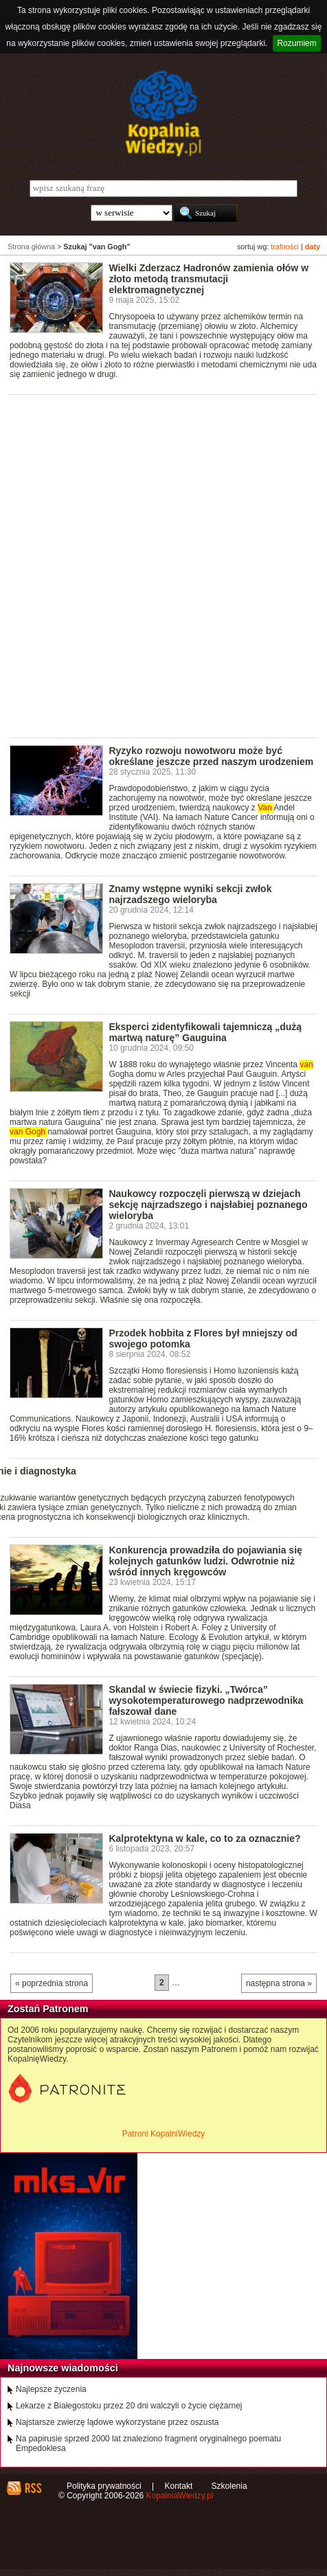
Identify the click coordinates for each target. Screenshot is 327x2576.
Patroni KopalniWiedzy (163, 2134)
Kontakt (179, 2486)
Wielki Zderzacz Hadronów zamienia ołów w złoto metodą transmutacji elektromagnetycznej (208, 278)
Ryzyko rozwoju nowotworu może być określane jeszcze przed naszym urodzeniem (211, 756)
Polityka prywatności (104, 2486)
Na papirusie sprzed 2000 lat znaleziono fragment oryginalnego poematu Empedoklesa (148, 2443)
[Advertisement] (163, 565)
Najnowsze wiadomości (63, 2367)
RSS (32, 2488)
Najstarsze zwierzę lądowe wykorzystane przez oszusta (117, 2422)
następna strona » (279, 1983)
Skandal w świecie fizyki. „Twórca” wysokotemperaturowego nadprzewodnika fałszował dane (206, 1700)
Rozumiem (296, 43)
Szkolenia (229, 2486)
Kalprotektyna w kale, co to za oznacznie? (204, 1838)
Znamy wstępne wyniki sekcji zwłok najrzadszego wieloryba (190, 894)
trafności (285, 246)
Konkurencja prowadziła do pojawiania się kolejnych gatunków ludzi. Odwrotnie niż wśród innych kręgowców (205, 1561)
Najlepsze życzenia (51, 2389)
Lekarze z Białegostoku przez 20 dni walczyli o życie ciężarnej (129, 2405)
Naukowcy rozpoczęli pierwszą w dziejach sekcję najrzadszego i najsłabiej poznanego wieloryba (208, 1204)
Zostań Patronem (48, 2008)
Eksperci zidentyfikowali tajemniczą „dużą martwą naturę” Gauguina (205, 1032)
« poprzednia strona (51, 1983)
